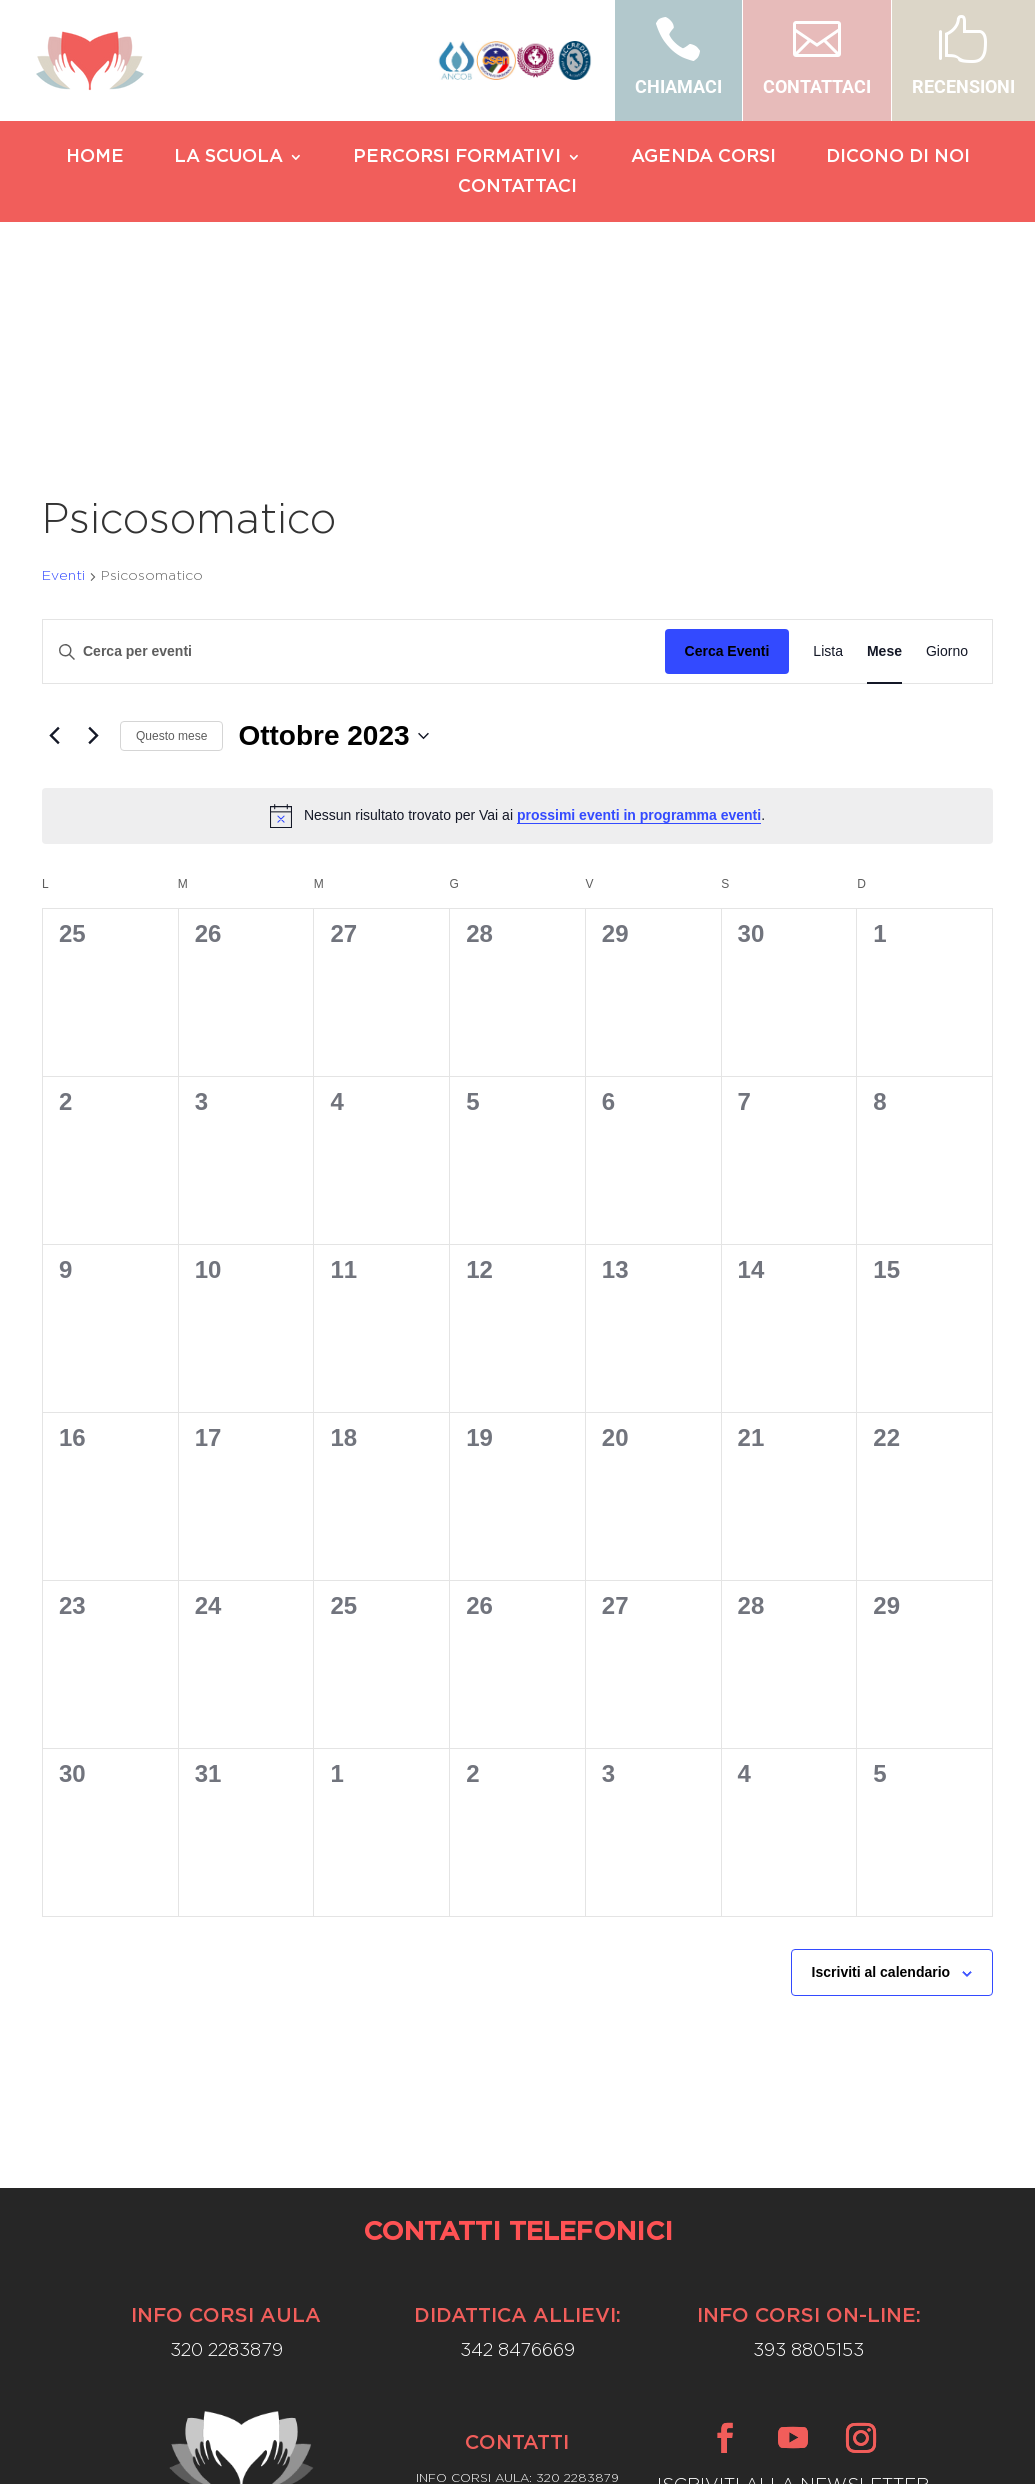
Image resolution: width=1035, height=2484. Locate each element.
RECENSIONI (963, 86)
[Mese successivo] (93, 562)
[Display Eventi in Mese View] (884, 478)
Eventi (63, 402)
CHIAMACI (678, 86)
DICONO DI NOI (898, 158)
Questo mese (171, 562)
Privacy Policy (517, 2445)
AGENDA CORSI (703, 158)
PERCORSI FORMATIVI (457, 158)
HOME (95, 158)
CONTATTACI (817, 86)
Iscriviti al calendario (881, 1799)
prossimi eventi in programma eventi (639, 642)
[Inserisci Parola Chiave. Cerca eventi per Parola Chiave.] (354, 478)
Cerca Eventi (727, 478)
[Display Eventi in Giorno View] (947, 478)
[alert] (517, 642)
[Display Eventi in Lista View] (828, 478)
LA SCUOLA (228, 158)
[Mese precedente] (54, 562)
